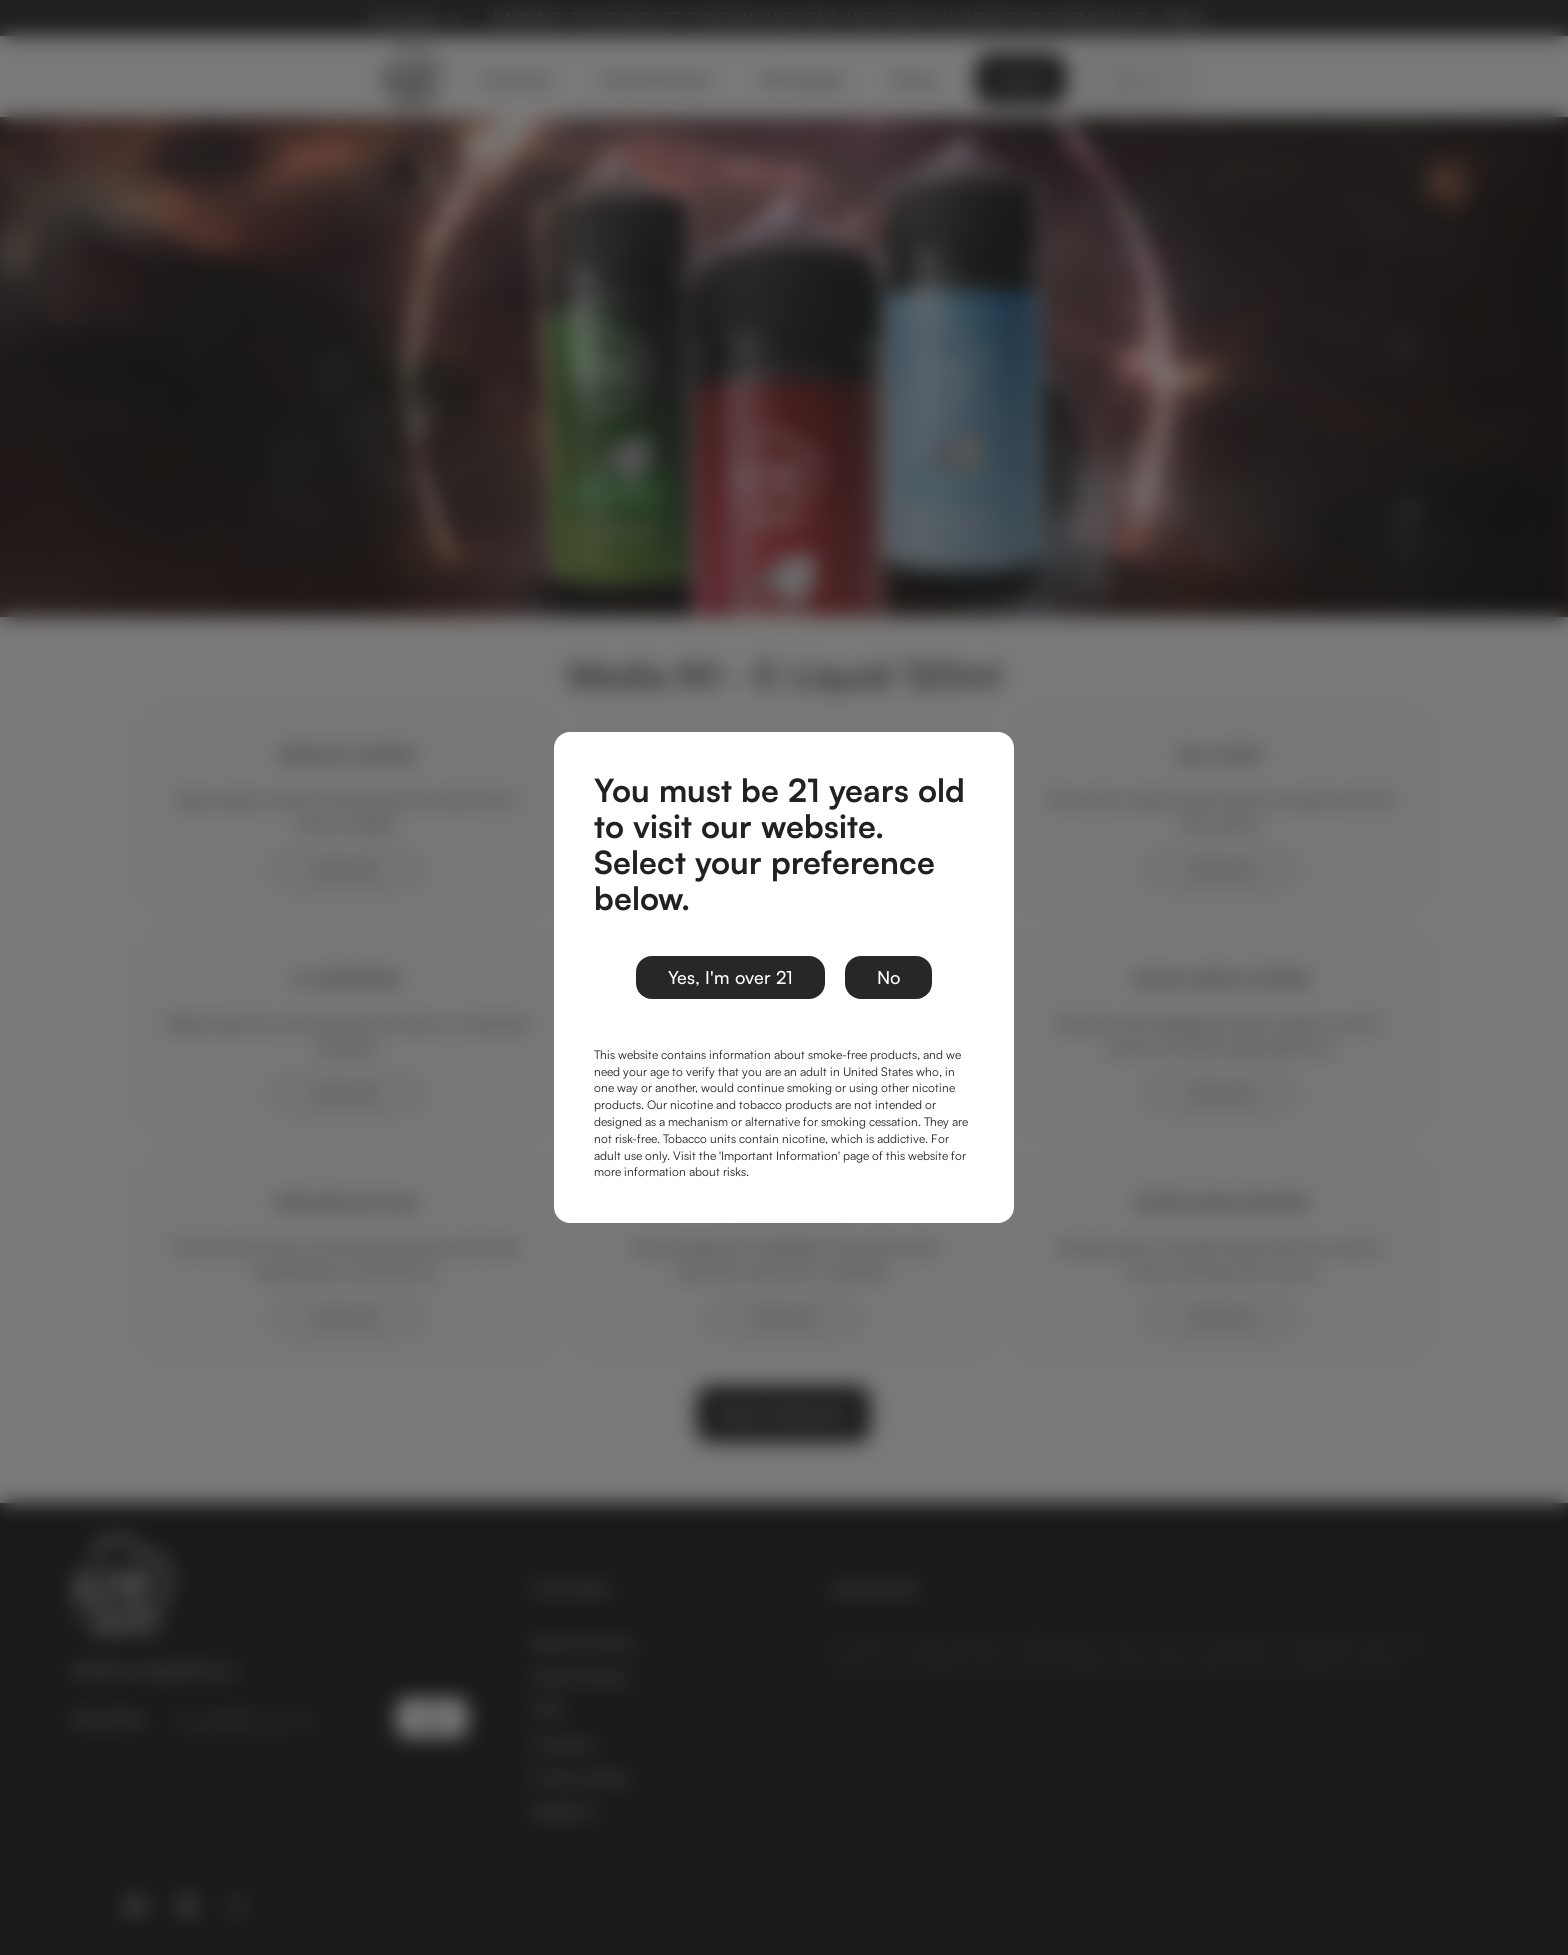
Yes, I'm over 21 (730, 977)
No (888, 977)
